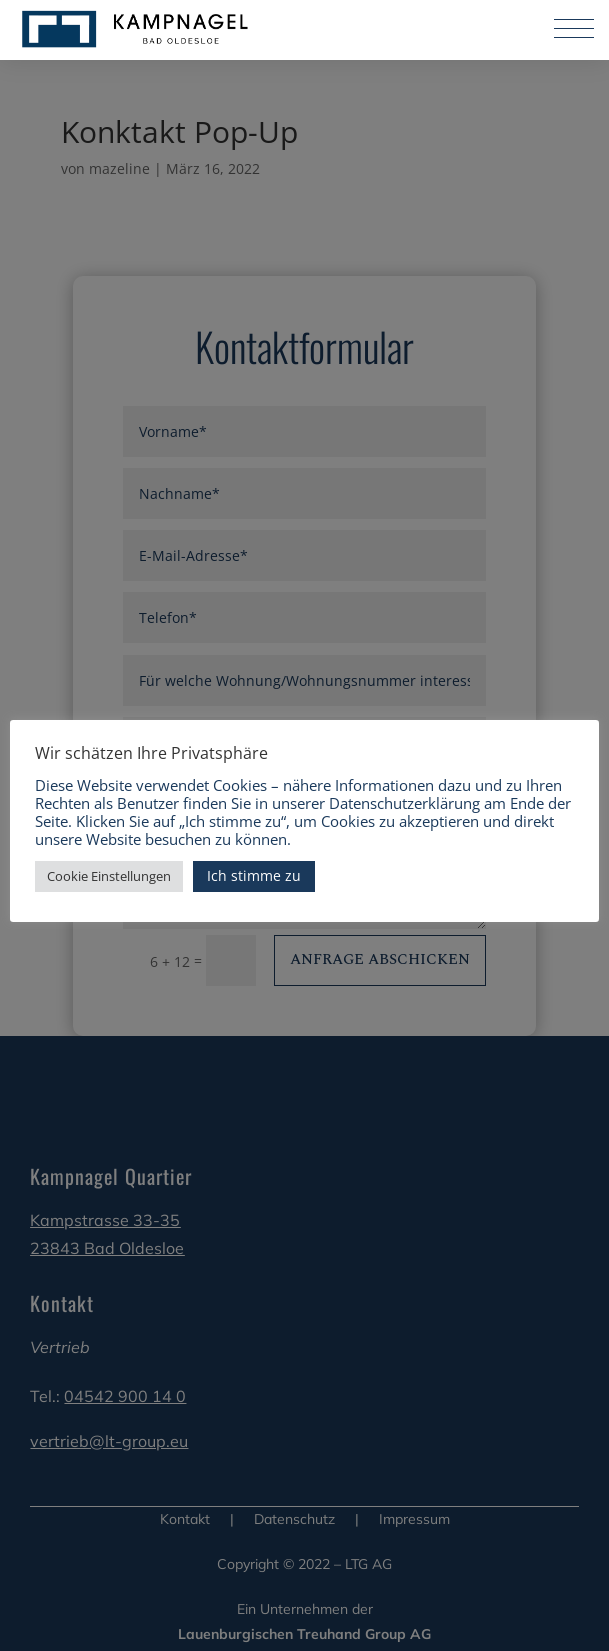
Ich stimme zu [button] (254, 875)
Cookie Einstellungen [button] (109, 876)
